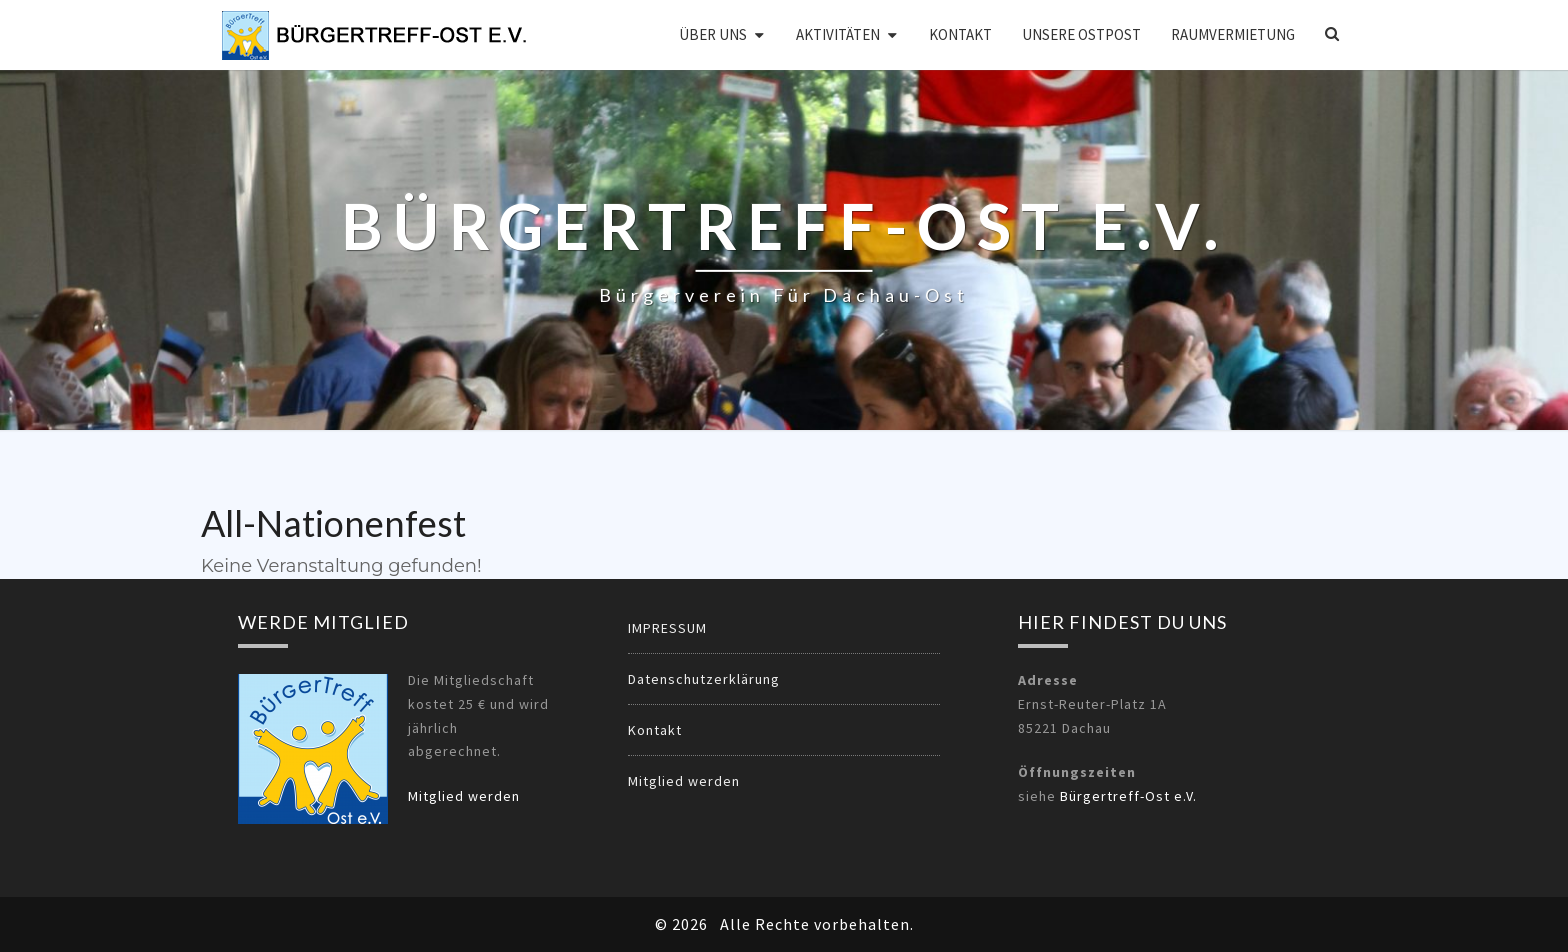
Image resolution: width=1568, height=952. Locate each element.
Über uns (713, 34)
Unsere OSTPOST (1081, 34)
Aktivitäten (838, 34)
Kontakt (960, 34)
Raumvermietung (1233, 34)
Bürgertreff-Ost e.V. (1128, 796)
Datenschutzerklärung (704, 679)
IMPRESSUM (667, 628)
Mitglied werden (464, 796)
